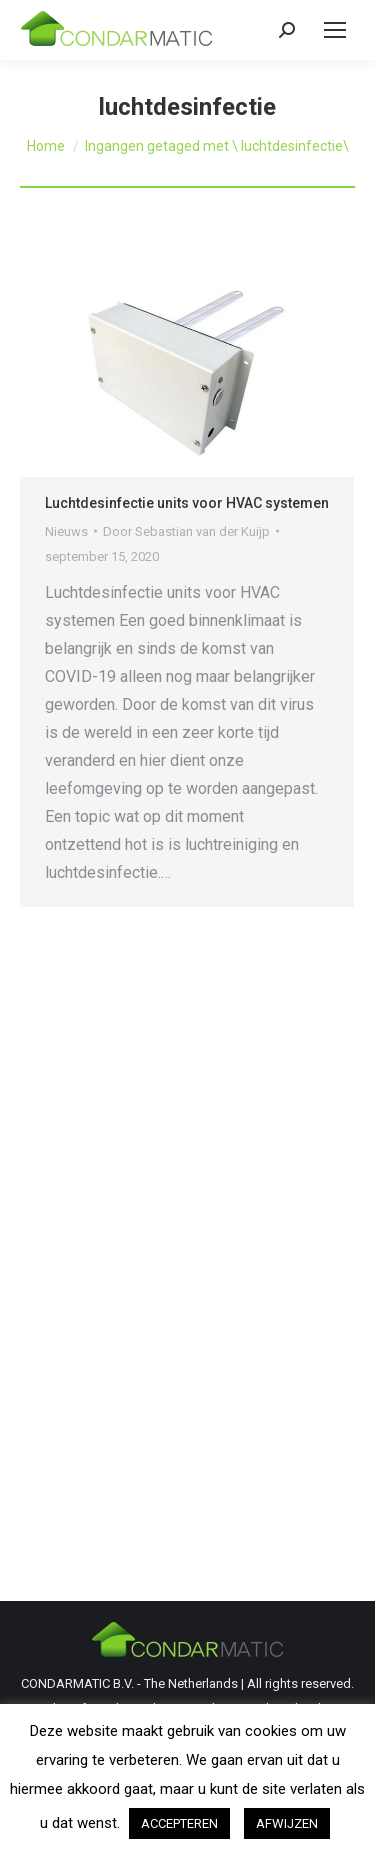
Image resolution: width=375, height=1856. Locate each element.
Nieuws (66, 531)
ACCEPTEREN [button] (179, 1823)
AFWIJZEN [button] (287, 1823)
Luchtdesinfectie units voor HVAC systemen (187, 503)
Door (186, 531)
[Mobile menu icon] (335, 30)
